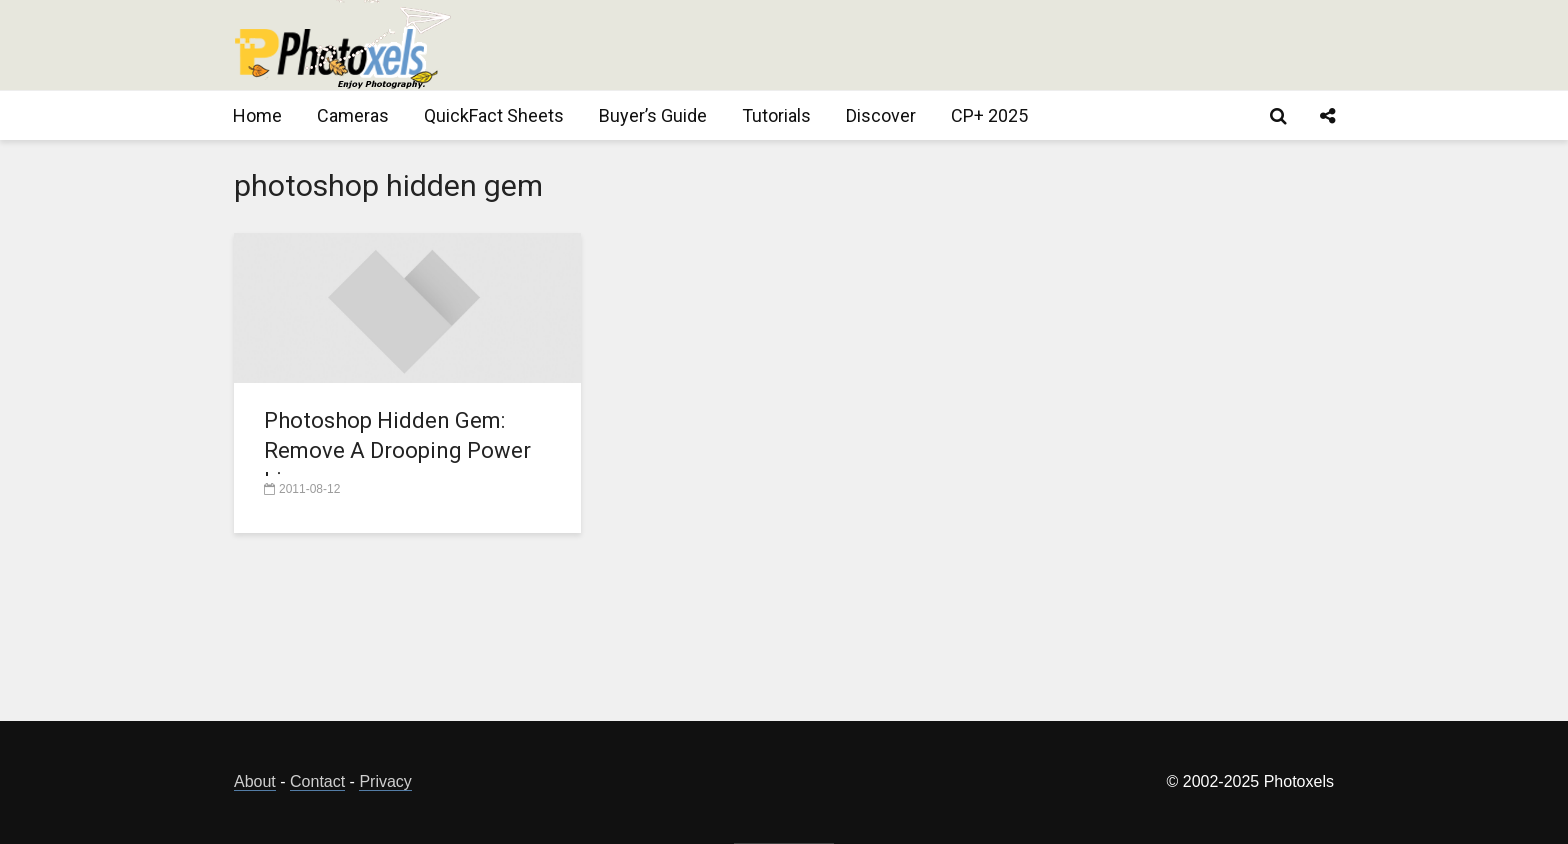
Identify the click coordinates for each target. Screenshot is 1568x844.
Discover (881, 115)
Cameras (353, 115)
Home (257, 115)
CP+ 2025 (989, 115)
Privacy (385, 781)
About (255, 781)
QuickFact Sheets (494, 115)
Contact (317, 781)
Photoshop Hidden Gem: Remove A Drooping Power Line (397, 450)
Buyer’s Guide (653, 115)
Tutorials (776, 115)
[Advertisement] (970, 45)
